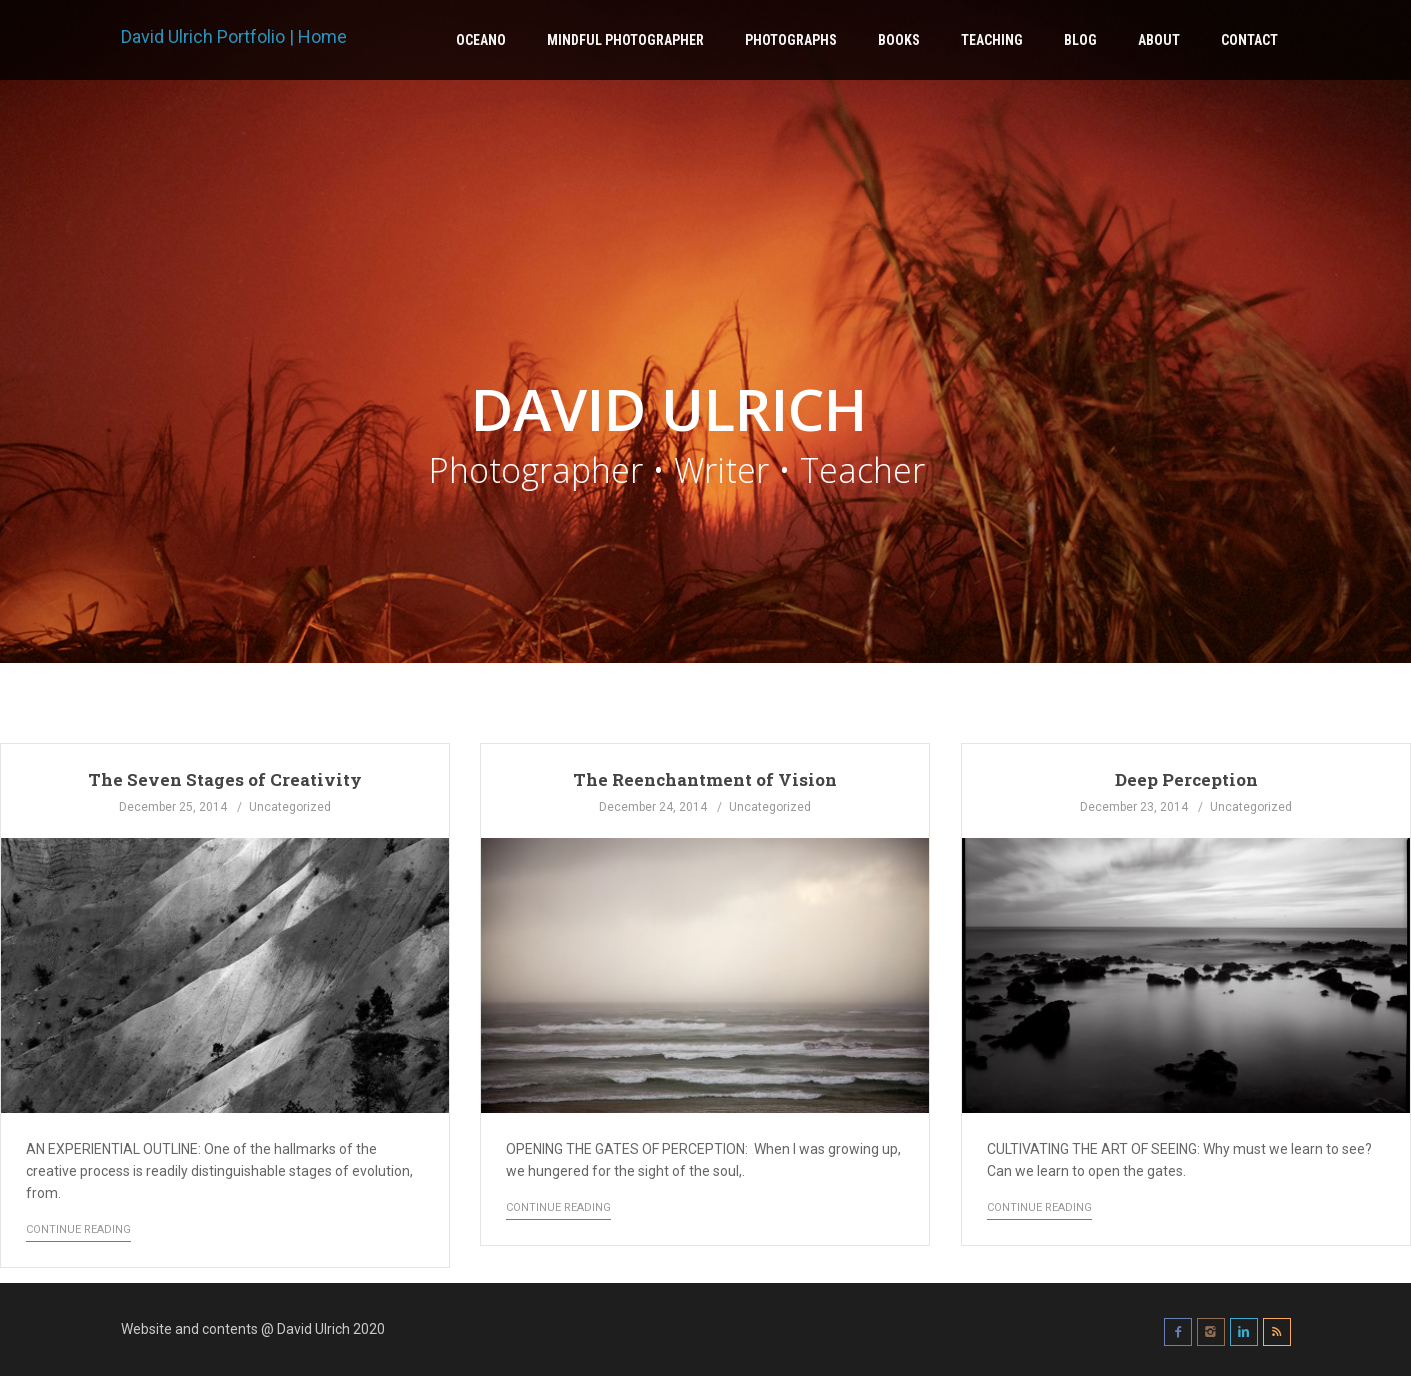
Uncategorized (290, 807)
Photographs (791, 40)
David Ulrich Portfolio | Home (234, 36)
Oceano (481, 40)
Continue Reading (78, 1229)
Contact (1249, 40)
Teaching (992, 40)
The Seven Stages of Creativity (225, 779)
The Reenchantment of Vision (705, 779)
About (1159, 40)
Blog (1080, 40)
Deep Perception (1186, 779)
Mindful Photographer (625, 40)
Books (899, 40)
